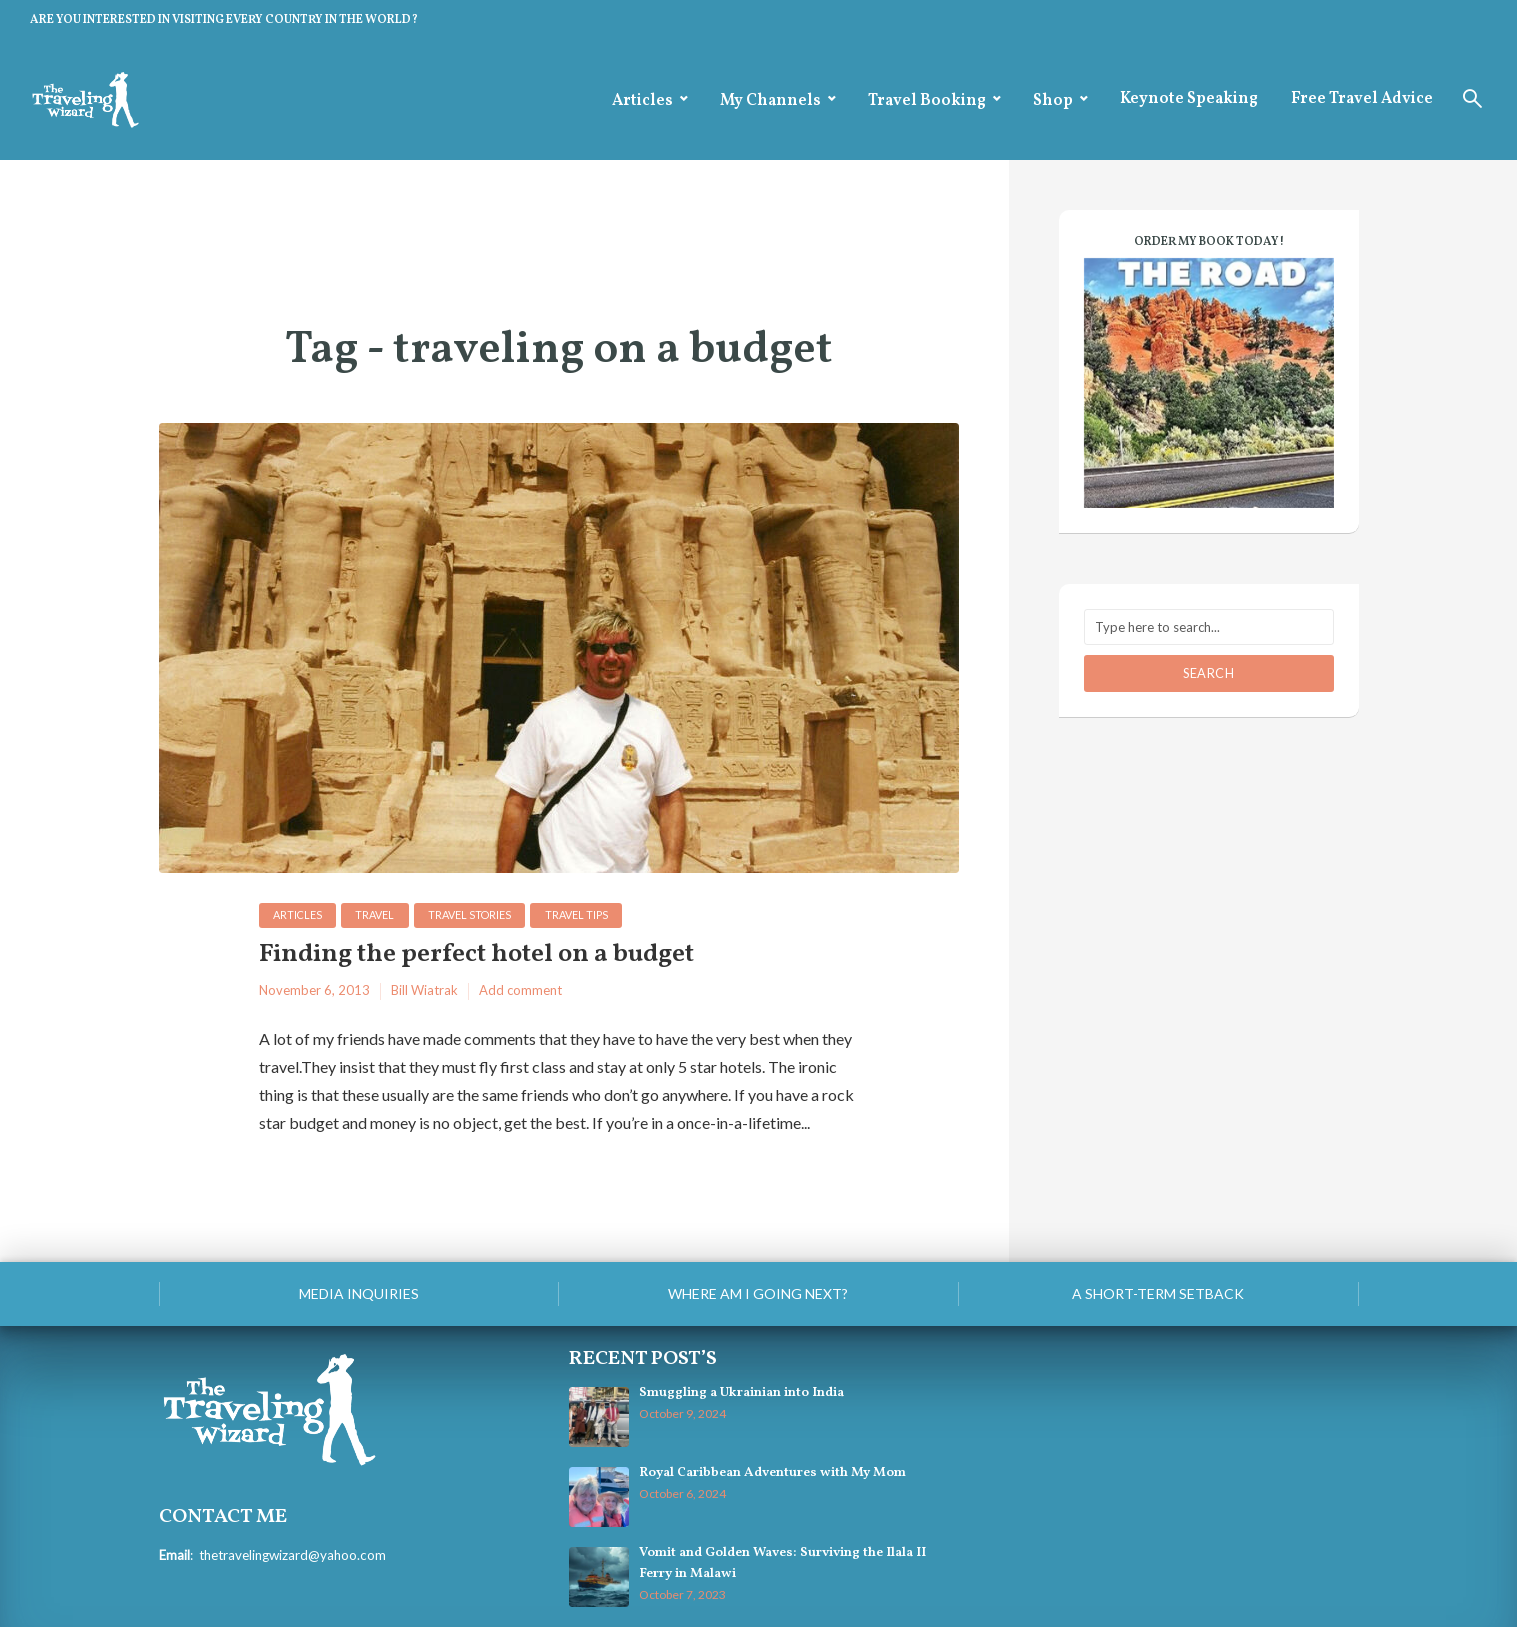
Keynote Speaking (1189, 99)
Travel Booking (927, 101)
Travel (378, 915)
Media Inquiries (359, 1296)
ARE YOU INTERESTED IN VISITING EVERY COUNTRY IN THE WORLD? (224, 20)
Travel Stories (475, 915)
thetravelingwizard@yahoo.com (292, 1558)
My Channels (770, 101)
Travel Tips (583, 915)
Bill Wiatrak (424, 994)
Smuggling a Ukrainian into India (740, 1397)
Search (1209, 673)
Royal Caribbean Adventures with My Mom (770, 1477)
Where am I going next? (758, 1296)
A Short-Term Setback (1158, 1296)
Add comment (520, 994)
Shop (1053, 101)
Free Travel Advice (1362, 99)
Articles (642, 101)
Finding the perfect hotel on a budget (496, 957)
